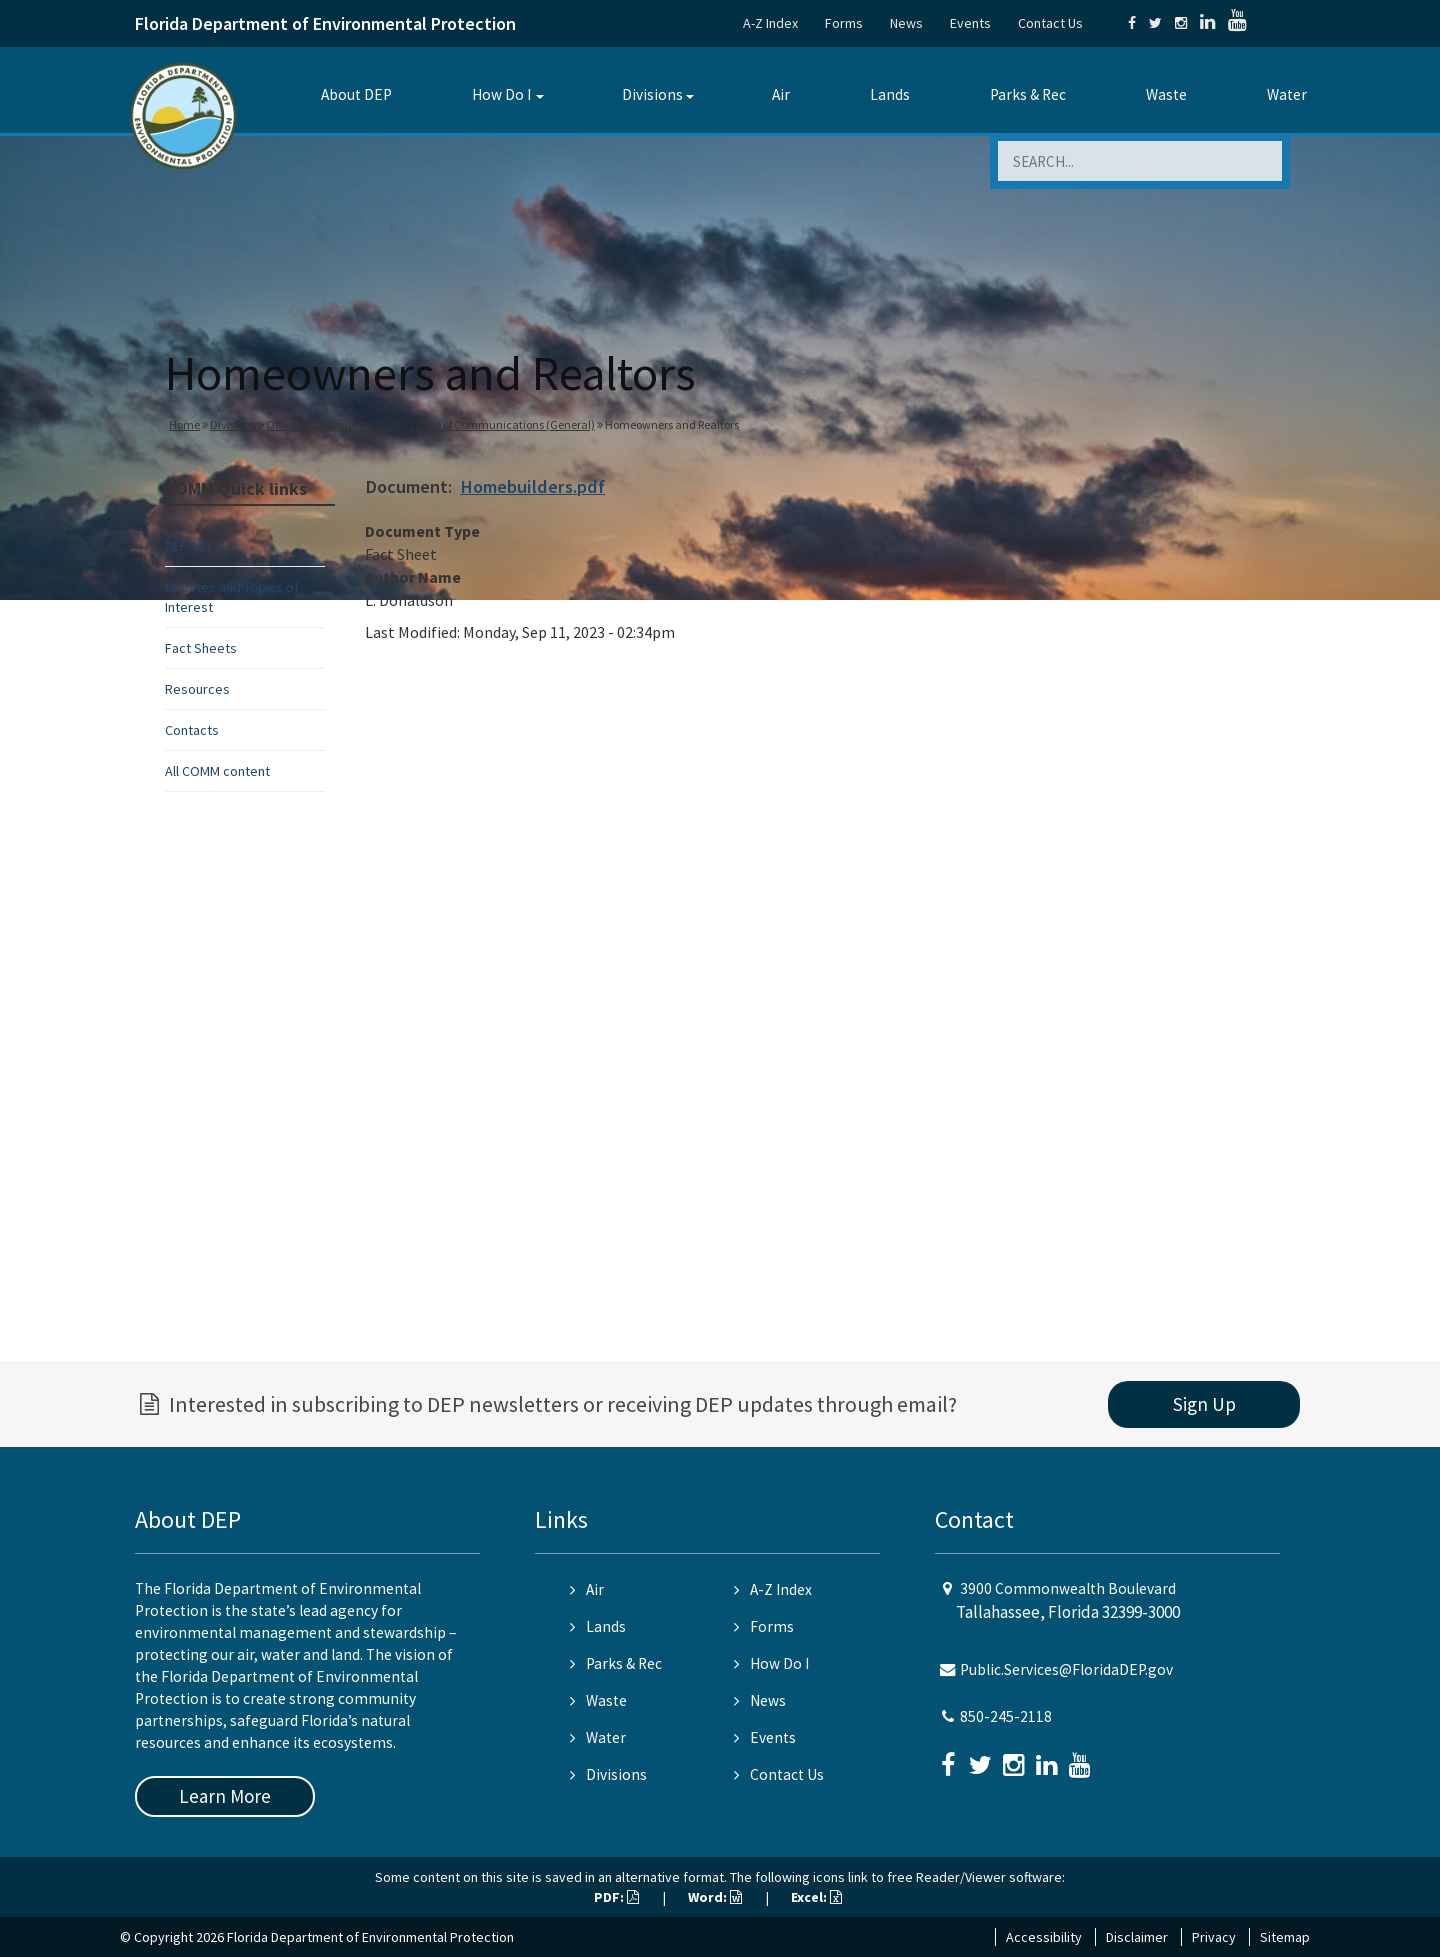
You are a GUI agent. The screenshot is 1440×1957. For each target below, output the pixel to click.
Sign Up (1204, 1404)
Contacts (192, 730)
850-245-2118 (1006, 1716)
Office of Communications (333, 424)
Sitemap (1285, 1937)
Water (1287, 94)
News (906, 23)
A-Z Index (770, 23)
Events (970, 23)
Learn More (225, 1796)
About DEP (356, 94)
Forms (844, 23)
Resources (197, 689)
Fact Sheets (201, 648)
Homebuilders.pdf (532, 486)
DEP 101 (188, 546)
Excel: (816, 1897)
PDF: (616, 1897)
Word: (715, 1897)
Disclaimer (1137, 1937)
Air (781, 94)
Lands (890, 94)
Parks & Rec (1028, 94)
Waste (1166, 94)
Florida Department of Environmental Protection (325, 23)
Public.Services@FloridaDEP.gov (1066, 1669)
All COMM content (217, 771)
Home (184, 424)
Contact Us (1050, 23)
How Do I (501, 94)
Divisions (652, 94)
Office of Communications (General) (502, 424)
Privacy (1214, 1937)
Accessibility (1044, 1937)
